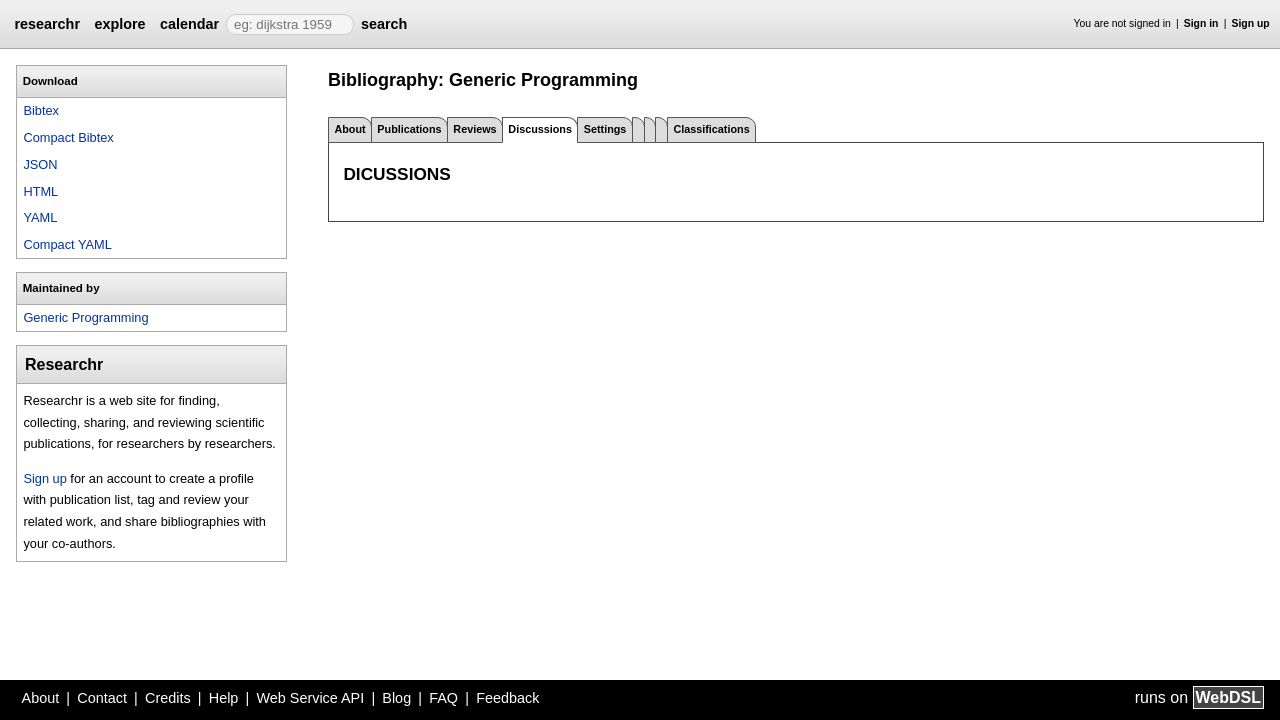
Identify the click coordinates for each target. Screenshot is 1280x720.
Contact (102, 698)
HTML (40, 191)
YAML (40, 217)
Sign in (1201, 23)
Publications (409, 129)
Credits (168, 698)
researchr (47, 24)
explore (119, 24)
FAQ (443, 698)
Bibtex (41, 110)
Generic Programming (85, 317)
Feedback (507, 698)
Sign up (1251, 23)
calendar (189, 24)
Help (224, 698)
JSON (40, 164)
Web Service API (310, 698)
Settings (605, 129)
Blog (396, 698)
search (384, 24)
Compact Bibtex (68, 137)
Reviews (474, 129)
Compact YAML (67, 244)
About (349, 129)
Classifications (711, 129)
